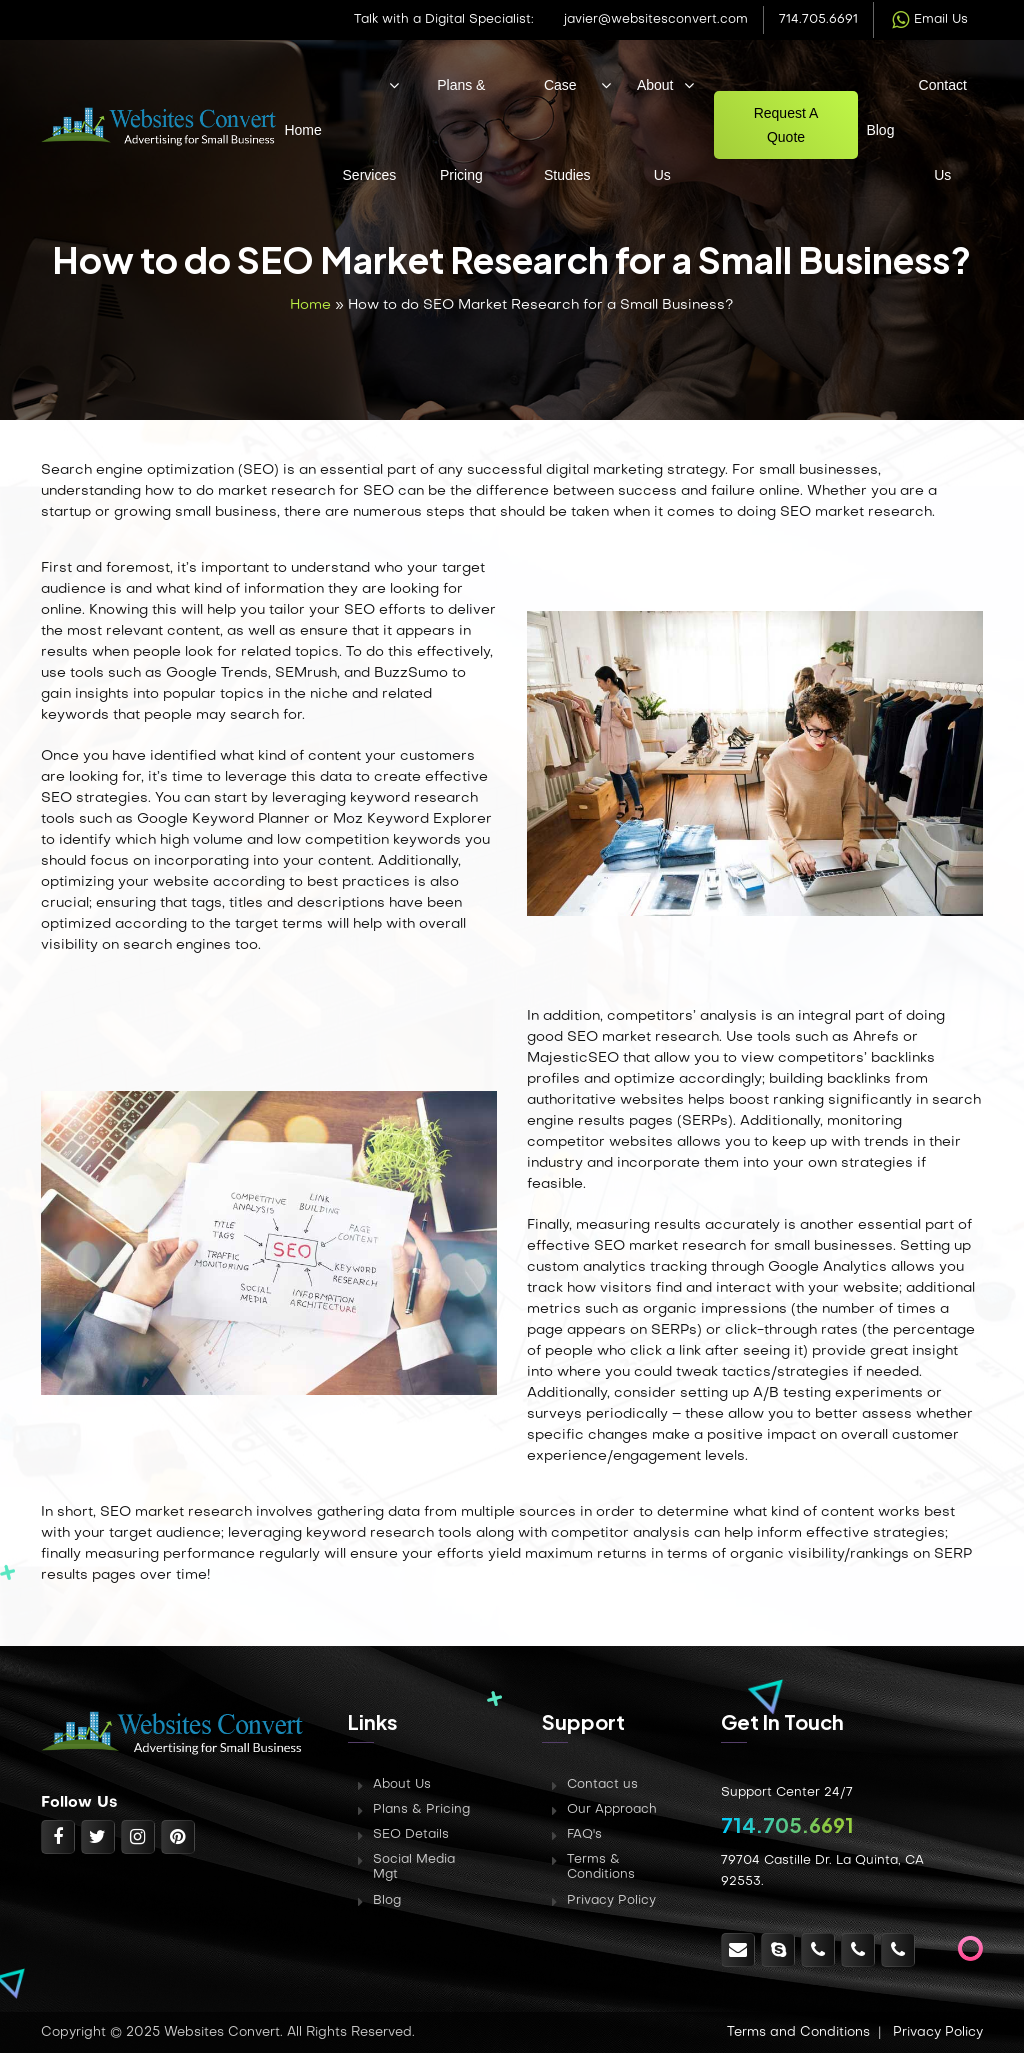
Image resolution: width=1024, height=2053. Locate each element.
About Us (655, 130)
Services (370, 175)
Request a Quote (786, 125)
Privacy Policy (611, 1901)
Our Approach (612, 1810)
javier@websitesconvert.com (656, 20)
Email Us (928, 20)
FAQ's (584, 1835)
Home (302, 130)
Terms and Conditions (798, 2032)
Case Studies (567, 130)
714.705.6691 (818, 20)
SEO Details (411, 1835)
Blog (880, 130)
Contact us (602, 1785)
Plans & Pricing (461, 130)
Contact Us (943, 130)
